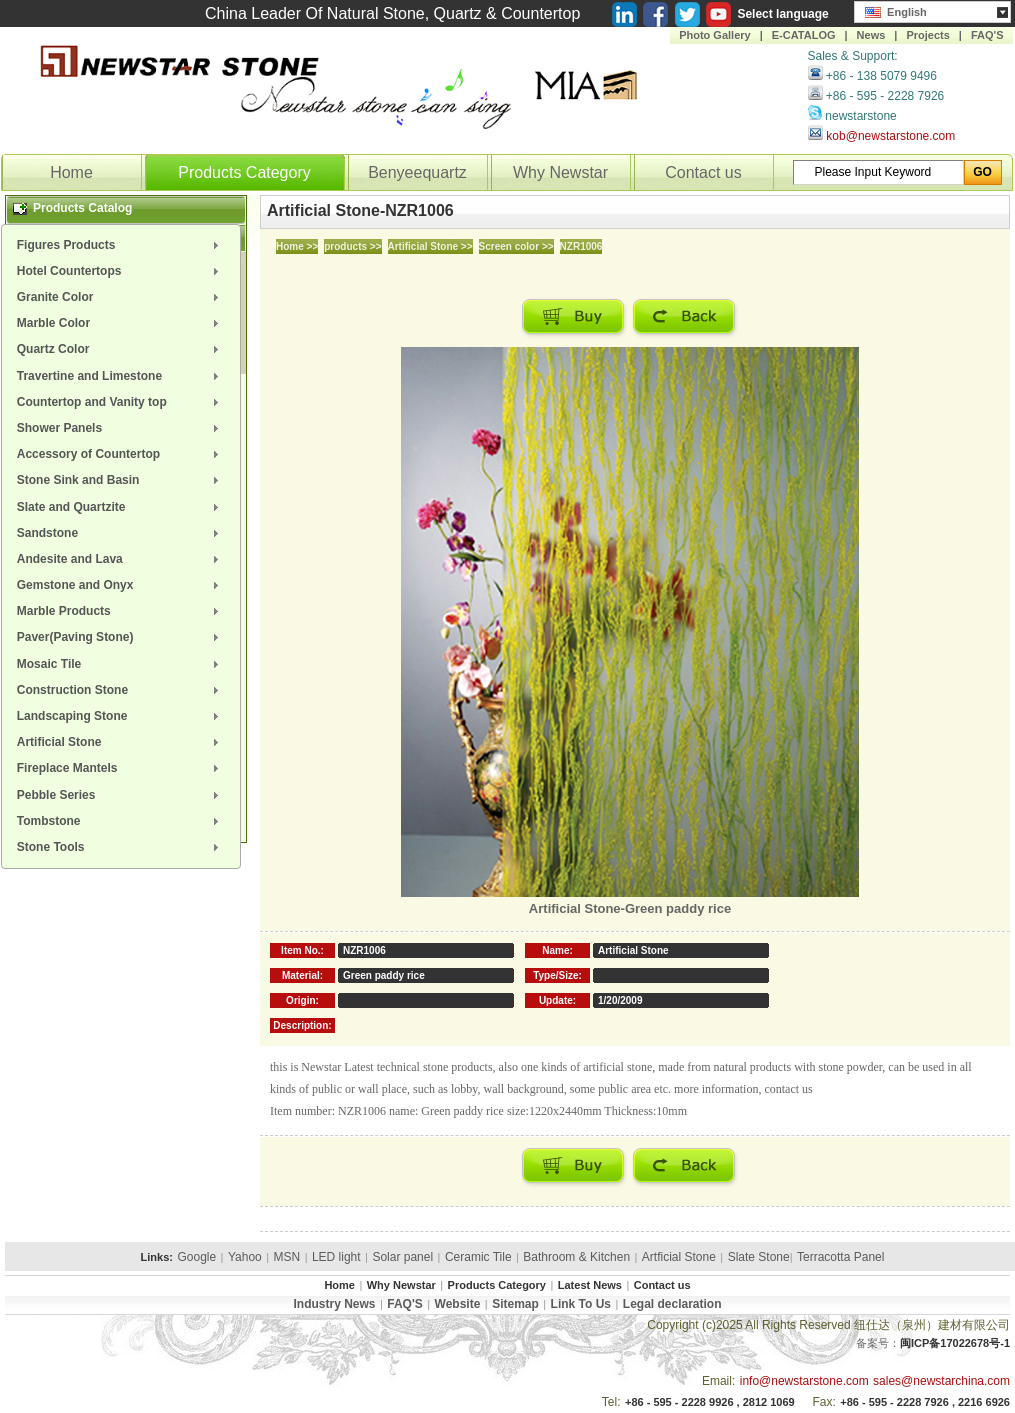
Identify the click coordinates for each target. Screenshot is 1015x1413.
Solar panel (402, 1257)
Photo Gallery (715, 35)
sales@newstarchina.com (941, 1381)
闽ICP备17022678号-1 (955, 1343)
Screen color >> (516, 246)
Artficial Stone (679, 1257)
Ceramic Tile (478, 1257)
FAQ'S (987, 35)
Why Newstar (560, 172)
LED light (336, 1257)
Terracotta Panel (840, 1257)
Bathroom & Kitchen (576, 1257)
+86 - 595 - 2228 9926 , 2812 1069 (710, 1402)
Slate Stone (759, 1257)
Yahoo (245, 1257)
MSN (287, 1257)
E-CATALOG (804, 35)
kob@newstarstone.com (890, 136)
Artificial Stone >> (430, 246)
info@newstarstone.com (804, 1381)
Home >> (297, 246)
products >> (352, 246)
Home (71, 172)
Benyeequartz (417, 172)
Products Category (244, 172)
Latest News (590, 1285)
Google (196, 1257)
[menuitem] (121, 245)
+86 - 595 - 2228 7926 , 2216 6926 (925, 1402)
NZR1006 (581, 246)
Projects (927, 35)
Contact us (703, 172)
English (896, 10)
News (871, 35)
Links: (157, 1257)
